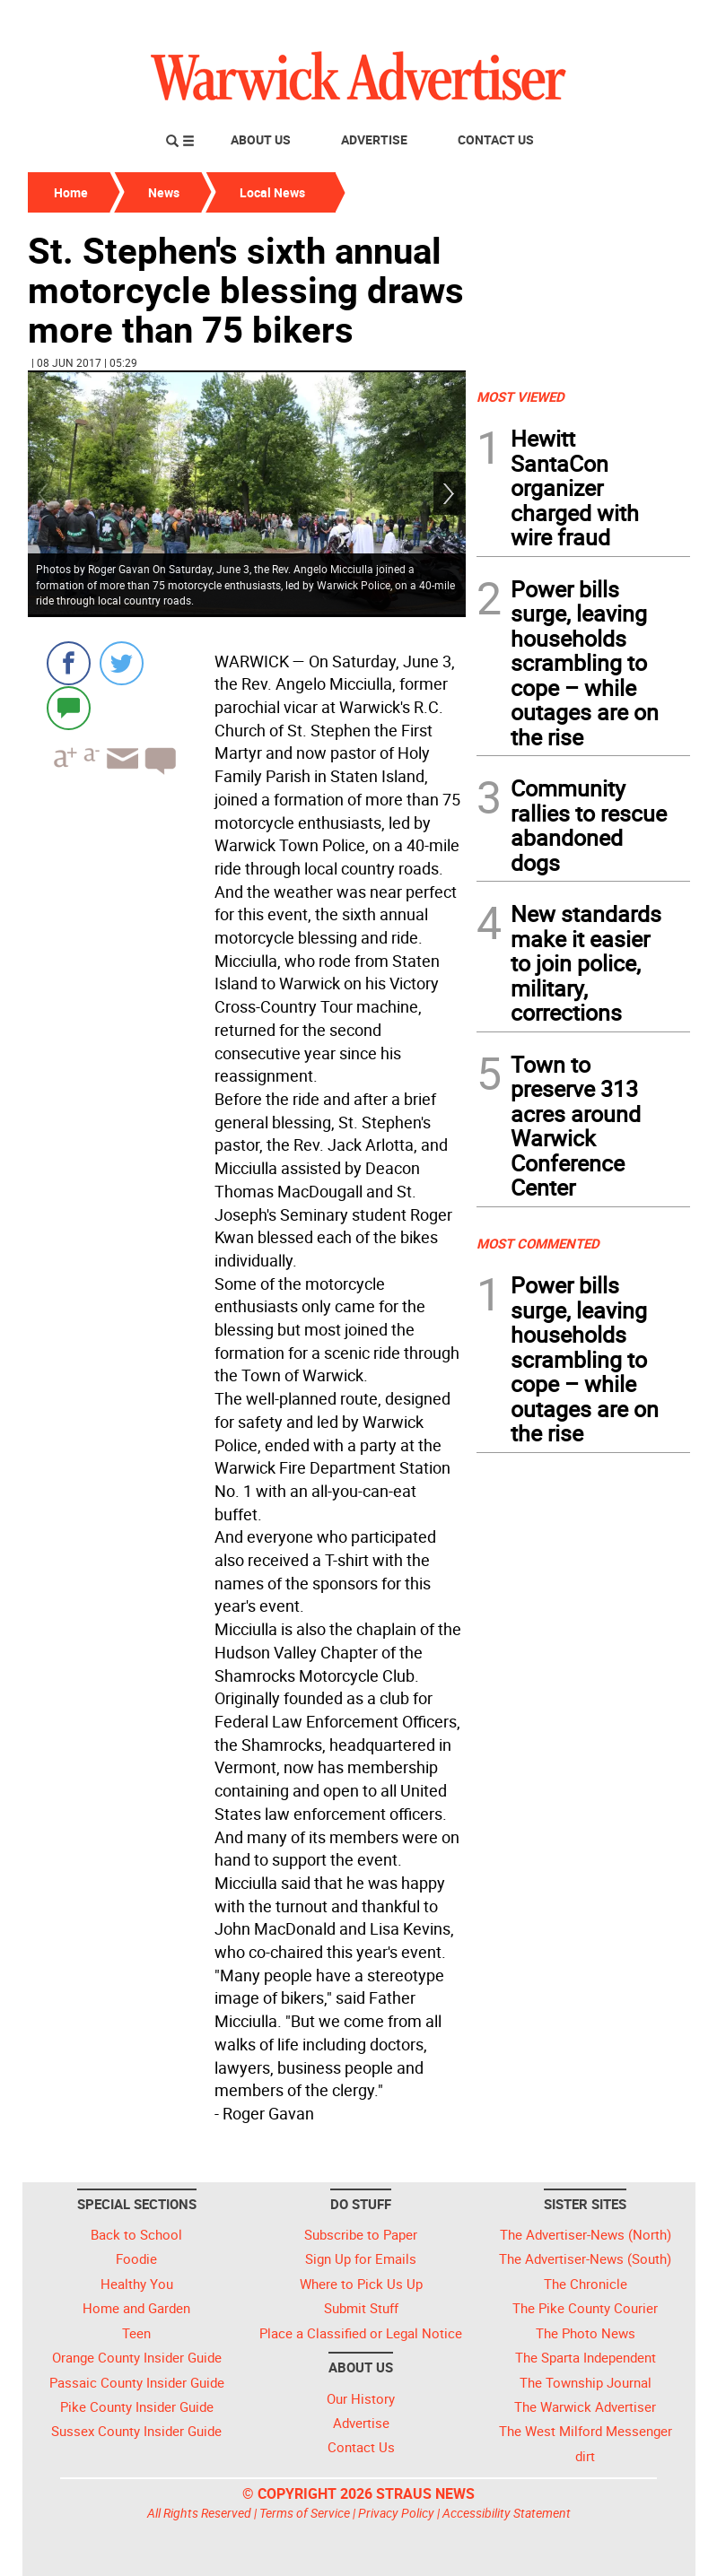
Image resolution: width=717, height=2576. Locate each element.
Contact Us (496, 139)
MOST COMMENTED (538, 1243)
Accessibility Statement (506, 2512)
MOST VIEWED (520, 396)
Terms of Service (304, 2512)
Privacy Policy (396, 2512)
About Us (261, 139)
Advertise (374, 139)
